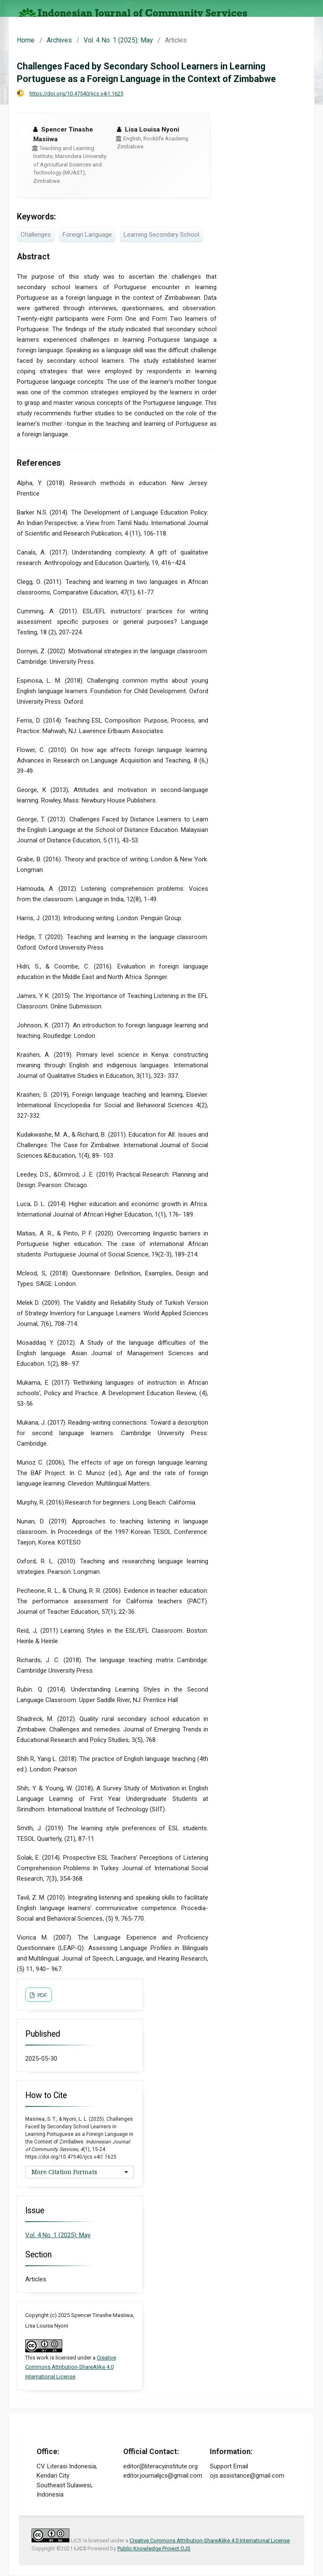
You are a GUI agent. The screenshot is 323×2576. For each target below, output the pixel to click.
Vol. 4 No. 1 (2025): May (118, 40)
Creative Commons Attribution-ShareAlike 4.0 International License (70, 2367)
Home (25, 40)
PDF (41, 1995)
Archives (59, 40)
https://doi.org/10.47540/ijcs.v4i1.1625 (76, 93)
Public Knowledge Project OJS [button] (154, 2548)
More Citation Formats (64, 2172)
